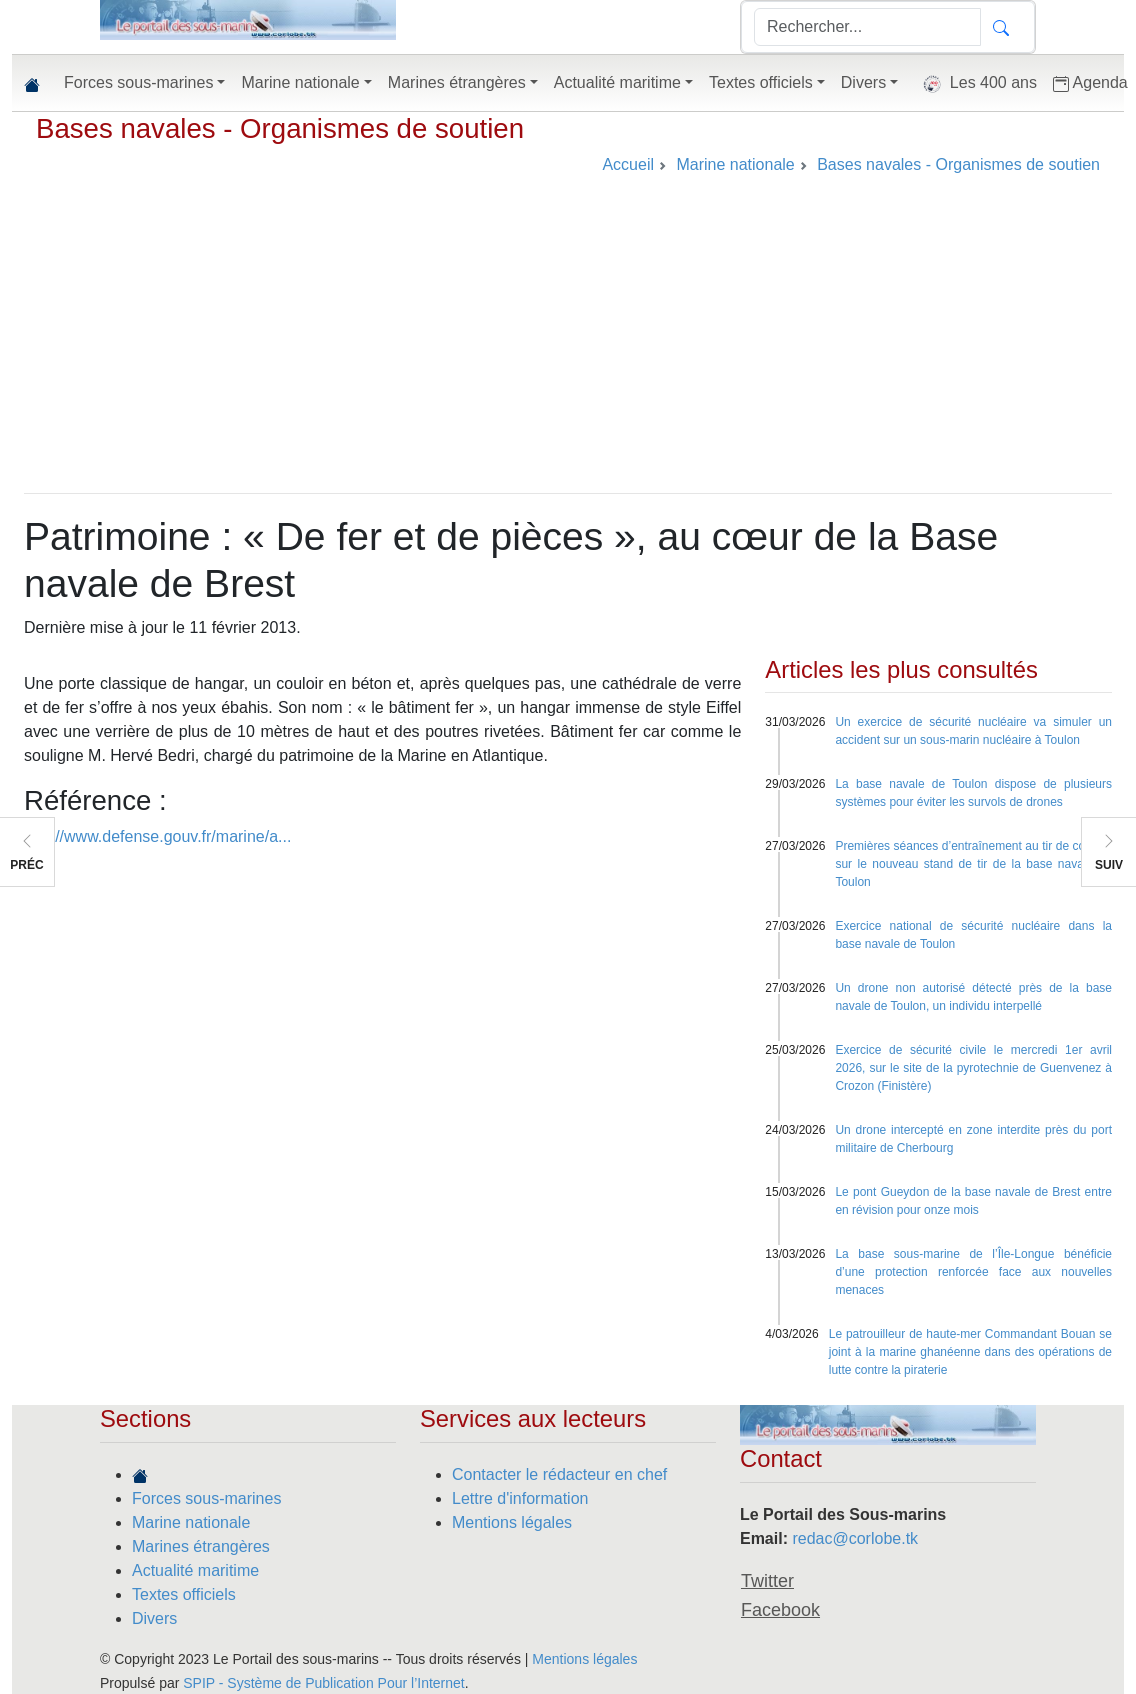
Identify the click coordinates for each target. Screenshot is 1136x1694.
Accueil (628, 164)
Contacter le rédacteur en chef (559, 1474)
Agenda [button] (1090, 83)
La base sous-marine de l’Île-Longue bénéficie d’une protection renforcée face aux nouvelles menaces (973, 1272)
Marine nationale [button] (300, 82)
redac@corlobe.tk (855, 1538)
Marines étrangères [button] (457, 82)
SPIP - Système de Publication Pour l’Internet (323, 1683)
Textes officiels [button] (761, 82)
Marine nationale (191, 1522)
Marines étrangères (201, 1546)
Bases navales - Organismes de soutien (280, 128)
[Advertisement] (568, 343)
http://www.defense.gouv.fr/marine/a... (157, 836)
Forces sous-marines (206, 1498)
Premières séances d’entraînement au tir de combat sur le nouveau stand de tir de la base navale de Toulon (973, 864)
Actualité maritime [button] (617, 82)
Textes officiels (184, 1594)
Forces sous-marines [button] (138, 82)
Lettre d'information (520, 1498)
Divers (154, 1618)
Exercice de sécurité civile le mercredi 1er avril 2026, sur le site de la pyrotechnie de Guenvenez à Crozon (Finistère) (973, 1068)
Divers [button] (863, 82)
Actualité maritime (195, 1570)
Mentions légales (512, 1522)
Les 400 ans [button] (975, 84)
